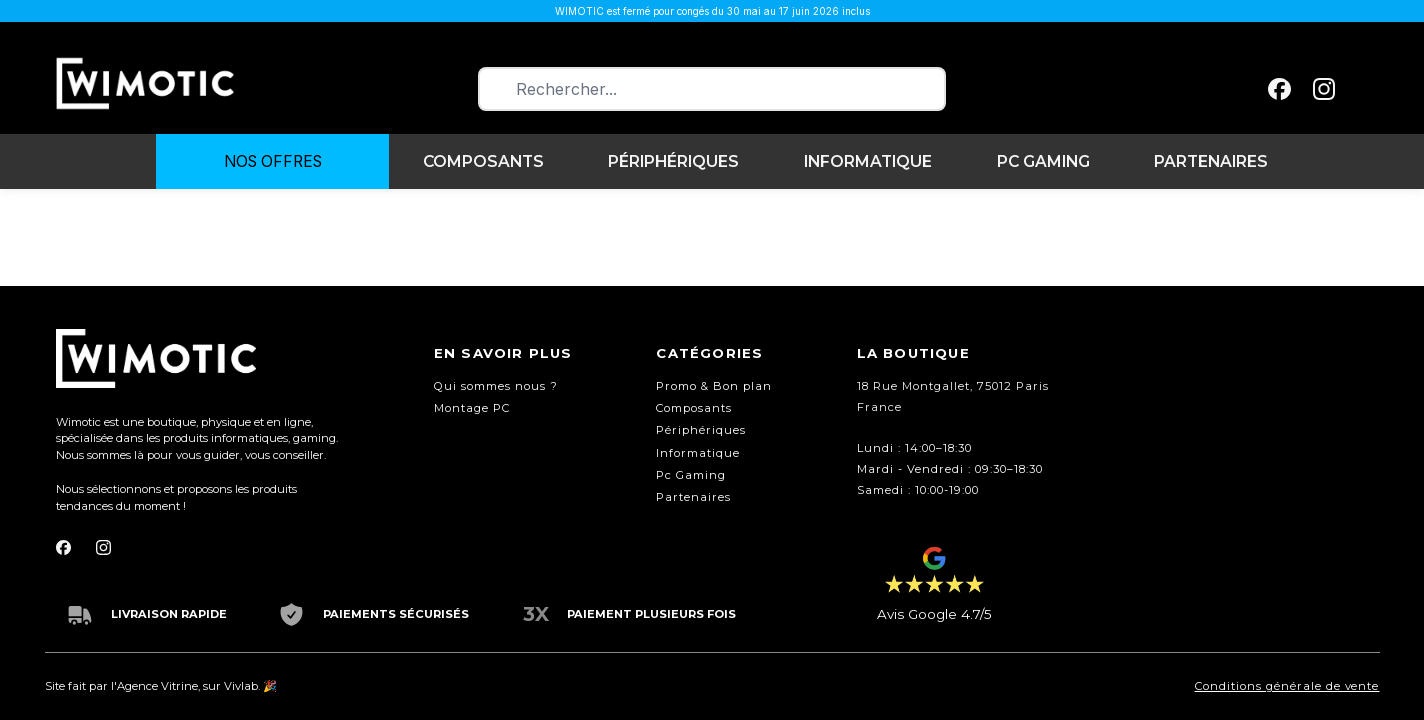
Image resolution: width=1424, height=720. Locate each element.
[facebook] (1279, 89)
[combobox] (711, 89)
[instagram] (1324, 89)
